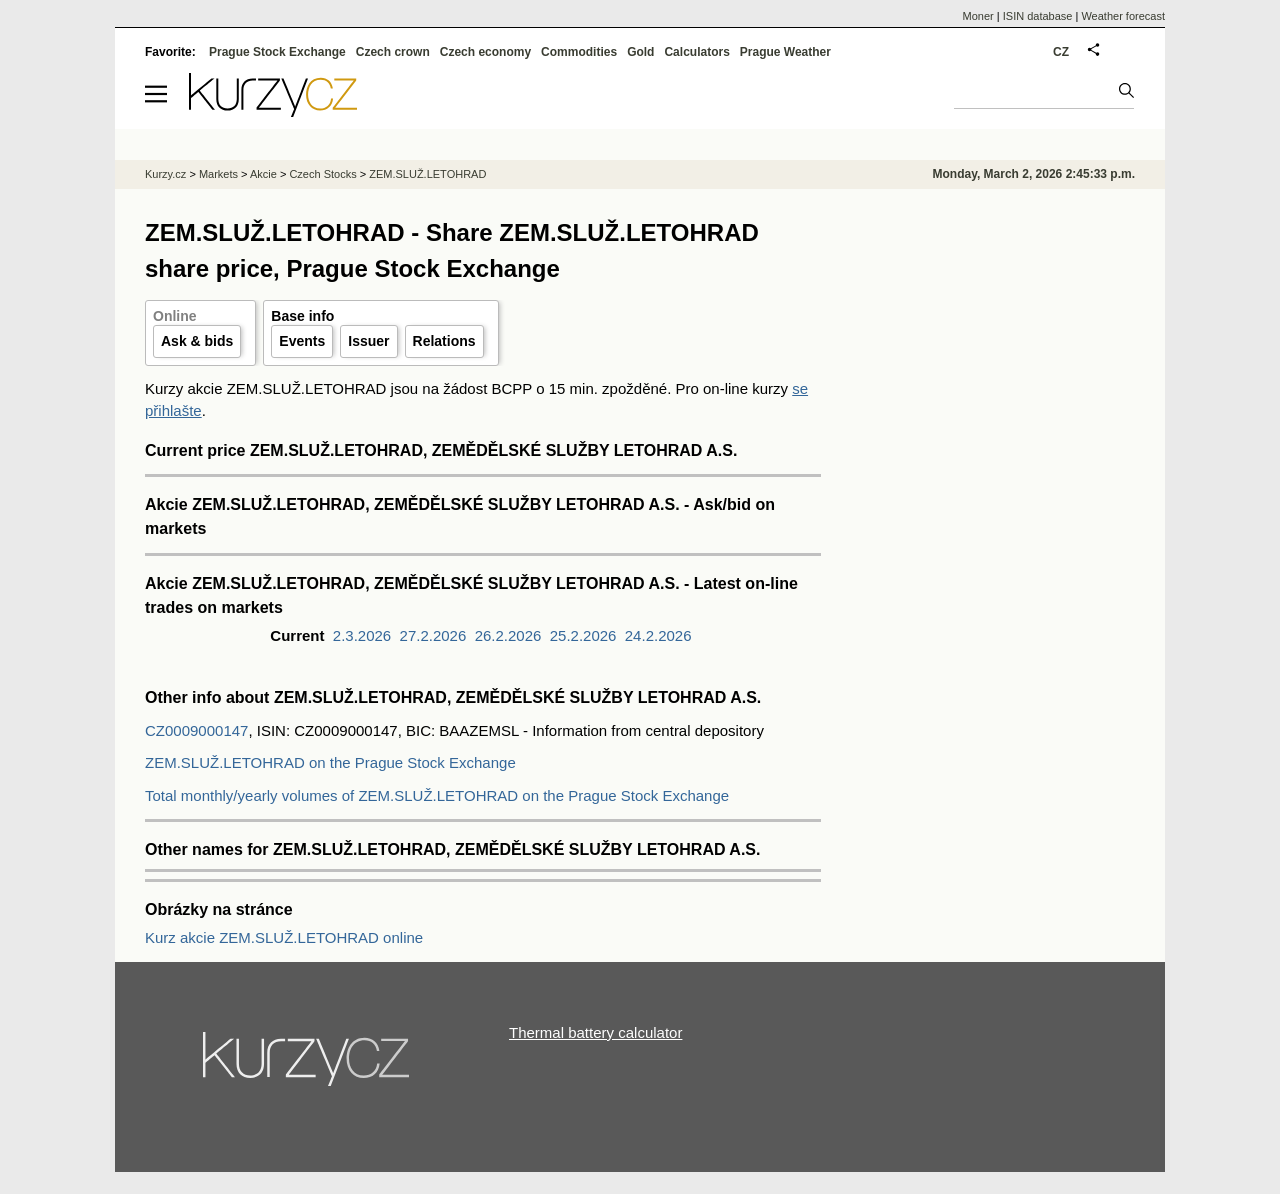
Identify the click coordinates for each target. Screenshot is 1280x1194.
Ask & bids (197, 341)
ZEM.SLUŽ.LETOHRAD (427, 174)
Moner (978, 16)
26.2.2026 (508, 635)
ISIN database (1038, 16)
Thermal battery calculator (595, 1032)
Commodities (579, 52)
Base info (302, 316)
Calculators (696, 52)
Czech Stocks (322, 174)
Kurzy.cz (165, 174)
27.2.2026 (433, 635)
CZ (1061, 52)
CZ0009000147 (196, 730)
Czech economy (485, 52)
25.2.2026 (583, 635)
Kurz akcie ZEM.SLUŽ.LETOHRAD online (284, 937)
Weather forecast (1123, 16)
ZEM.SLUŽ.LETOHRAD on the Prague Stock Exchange (330, 762)
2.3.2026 (362, 635)
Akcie (263, 174)
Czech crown (393, 52)
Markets (218, 174)
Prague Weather (785, 52)
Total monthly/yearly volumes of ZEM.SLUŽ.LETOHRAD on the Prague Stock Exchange (437, 795)
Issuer (368, 341)
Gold (640, 52)
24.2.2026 (658, 635)
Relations (444, 341)
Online (175, 316)
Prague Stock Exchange (277, 52)
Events (302, 341)
